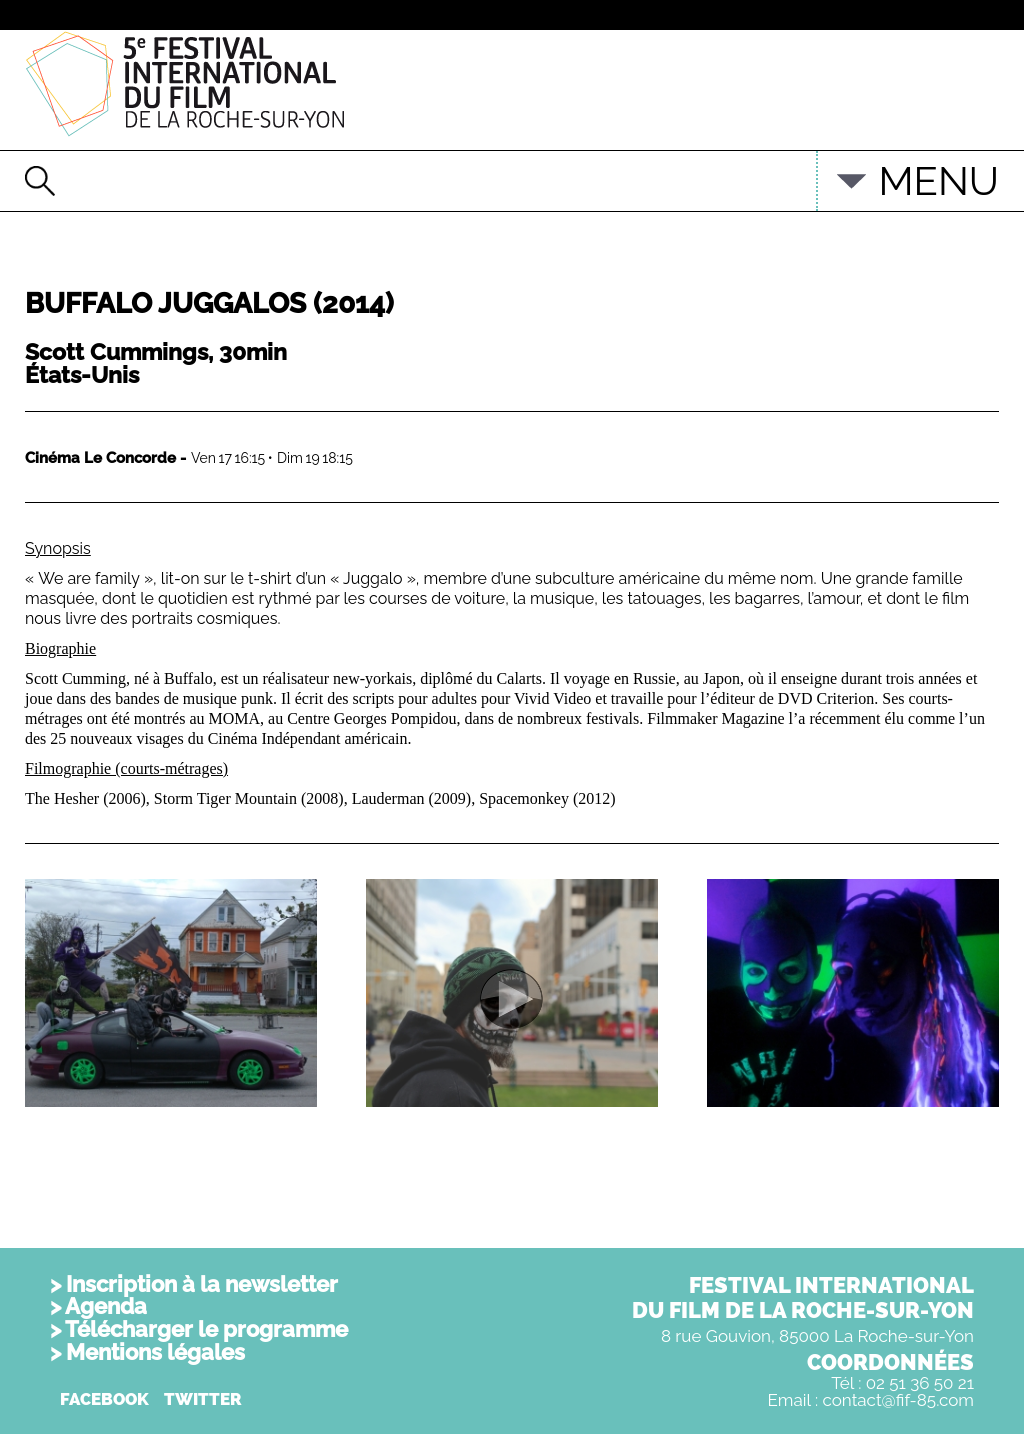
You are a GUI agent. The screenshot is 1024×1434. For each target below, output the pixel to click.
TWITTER (203, 1399)
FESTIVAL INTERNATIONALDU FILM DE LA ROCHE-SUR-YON (803, 1297)
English (770, 171)
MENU (938, 180)
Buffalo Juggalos (209, 303)
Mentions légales (155, 1352)
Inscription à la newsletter (202, 1284)
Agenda (106, 1306)
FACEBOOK (104, 1399)
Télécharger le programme (206, 1329)
